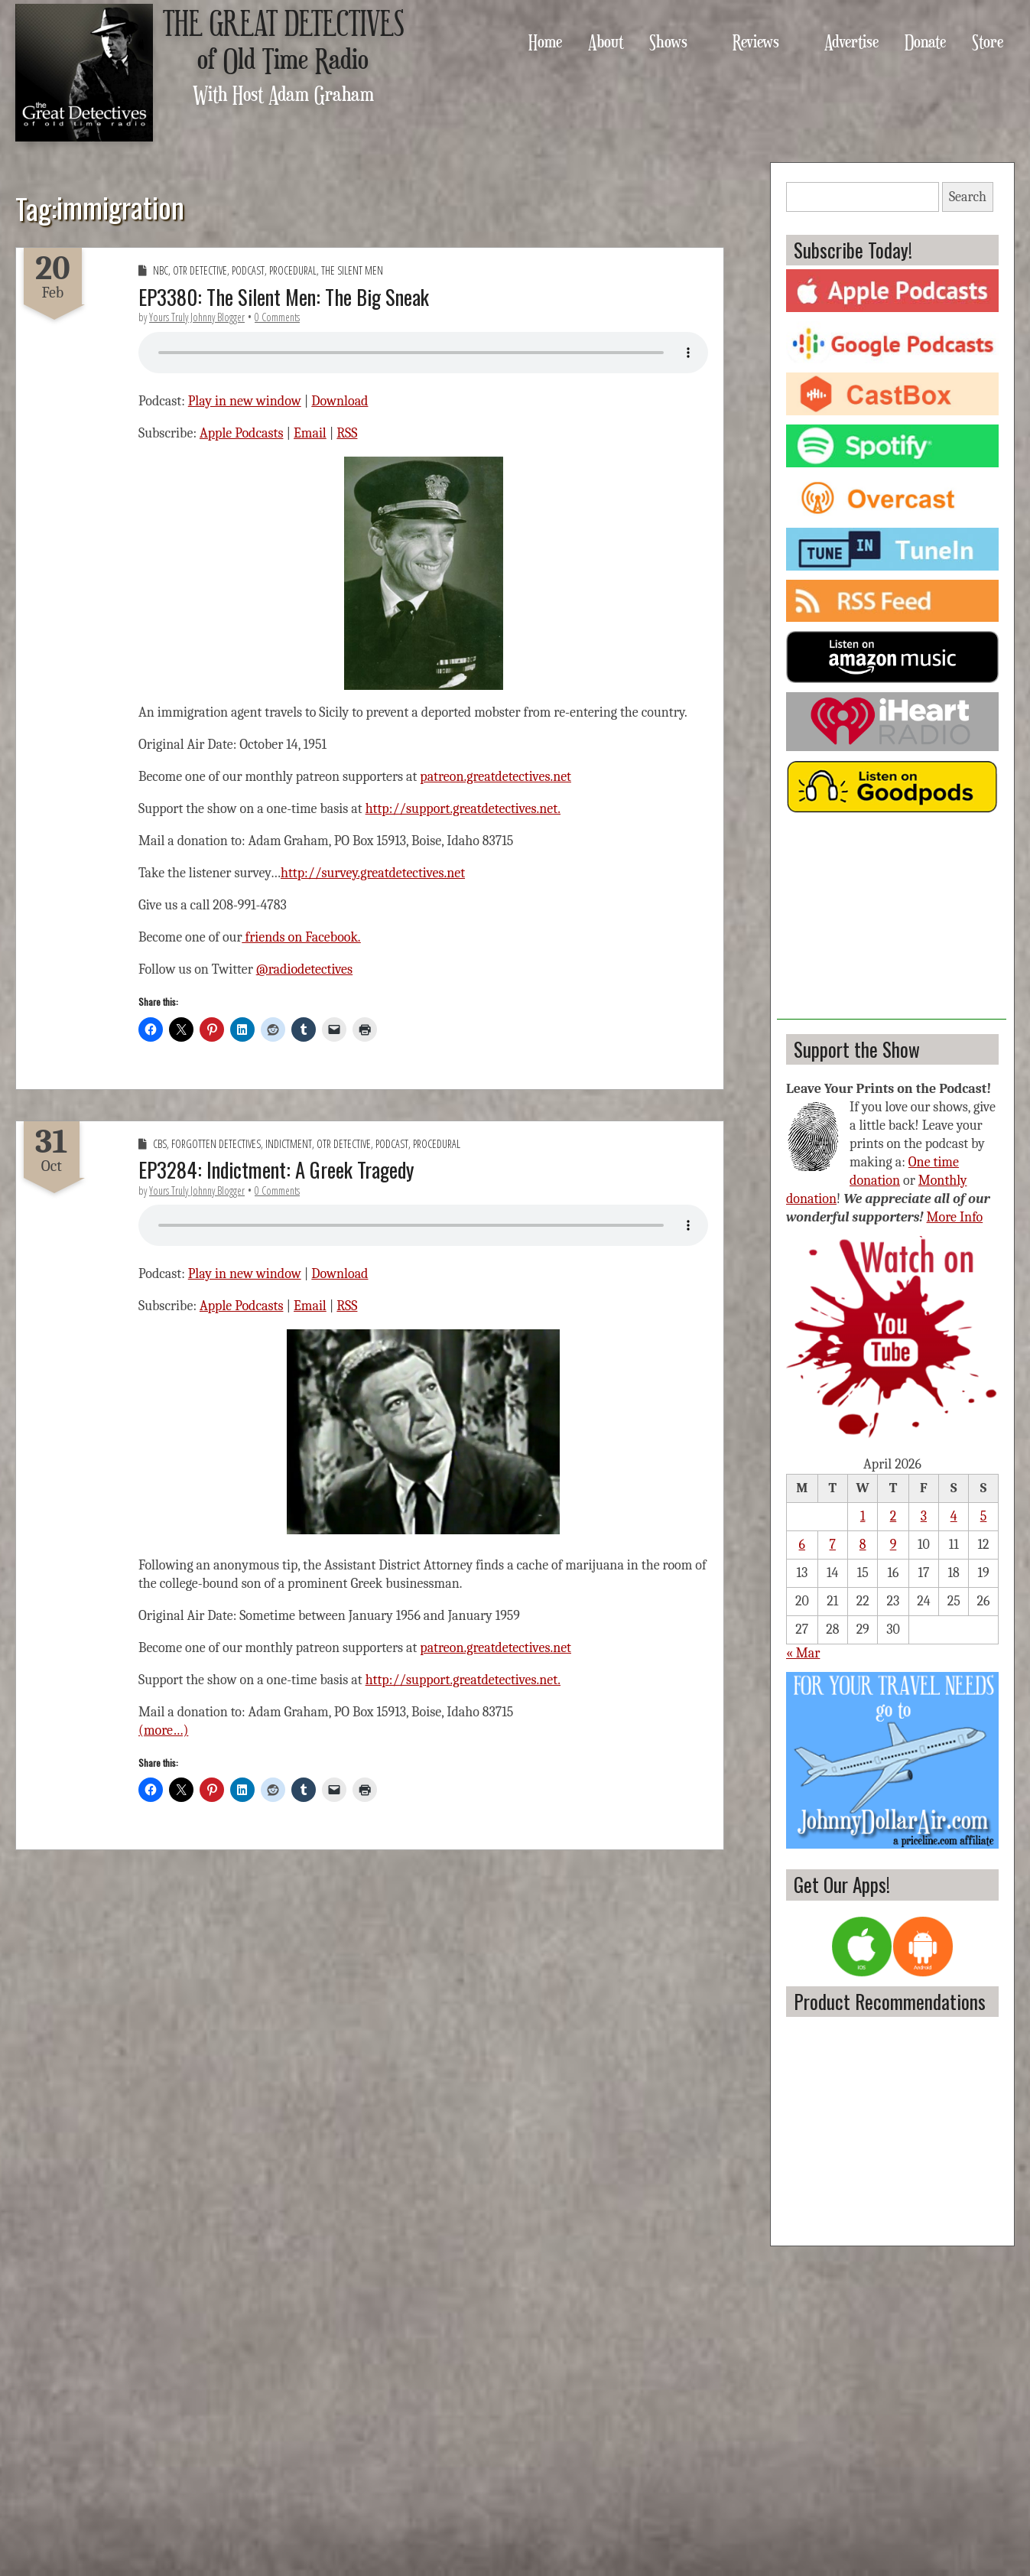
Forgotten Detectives (216, 1144)
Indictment (288, 1144)
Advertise (851, 40)
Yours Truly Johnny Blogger (197, 317)
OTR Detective (200, 270)
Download (339, 401)
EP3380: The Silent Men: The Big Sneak (283, 296)
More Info (955, 1217)
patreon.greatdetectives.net (495, 777)
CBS (160, 1144)
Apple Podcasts (242, 433)
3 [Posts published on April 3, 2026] (924, 1516)
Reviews (756, 40)
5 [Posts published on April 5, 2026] (983, 1516)
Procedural (293, 270)
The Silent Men (352, 270)
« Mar (803, 1653)
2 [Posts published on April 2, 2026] (893, 1516)
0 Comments (277, 317)
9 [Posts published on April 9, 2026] (893, 1545)
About (605, 40)
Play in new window (244, 401)
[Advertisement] (891, 924)
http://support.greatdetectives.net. (463, 809)
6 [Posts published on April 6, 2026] (802, 1545)
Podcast (248, 270)
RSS (346, 433)
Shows (668, 40)
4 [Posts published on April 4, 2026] (953, 1516)
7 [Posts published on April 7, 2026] (833, 1545)
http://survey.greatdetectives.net (373, 873)
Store (987, 40)
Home (545, 40)
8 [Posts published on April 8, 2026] (862, 1545)
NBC (160, 270)
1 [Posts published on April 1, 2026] (863, 1516)
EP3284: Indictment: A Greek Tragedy (276, 1169)
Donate (925, 40)
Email (310, 433)
